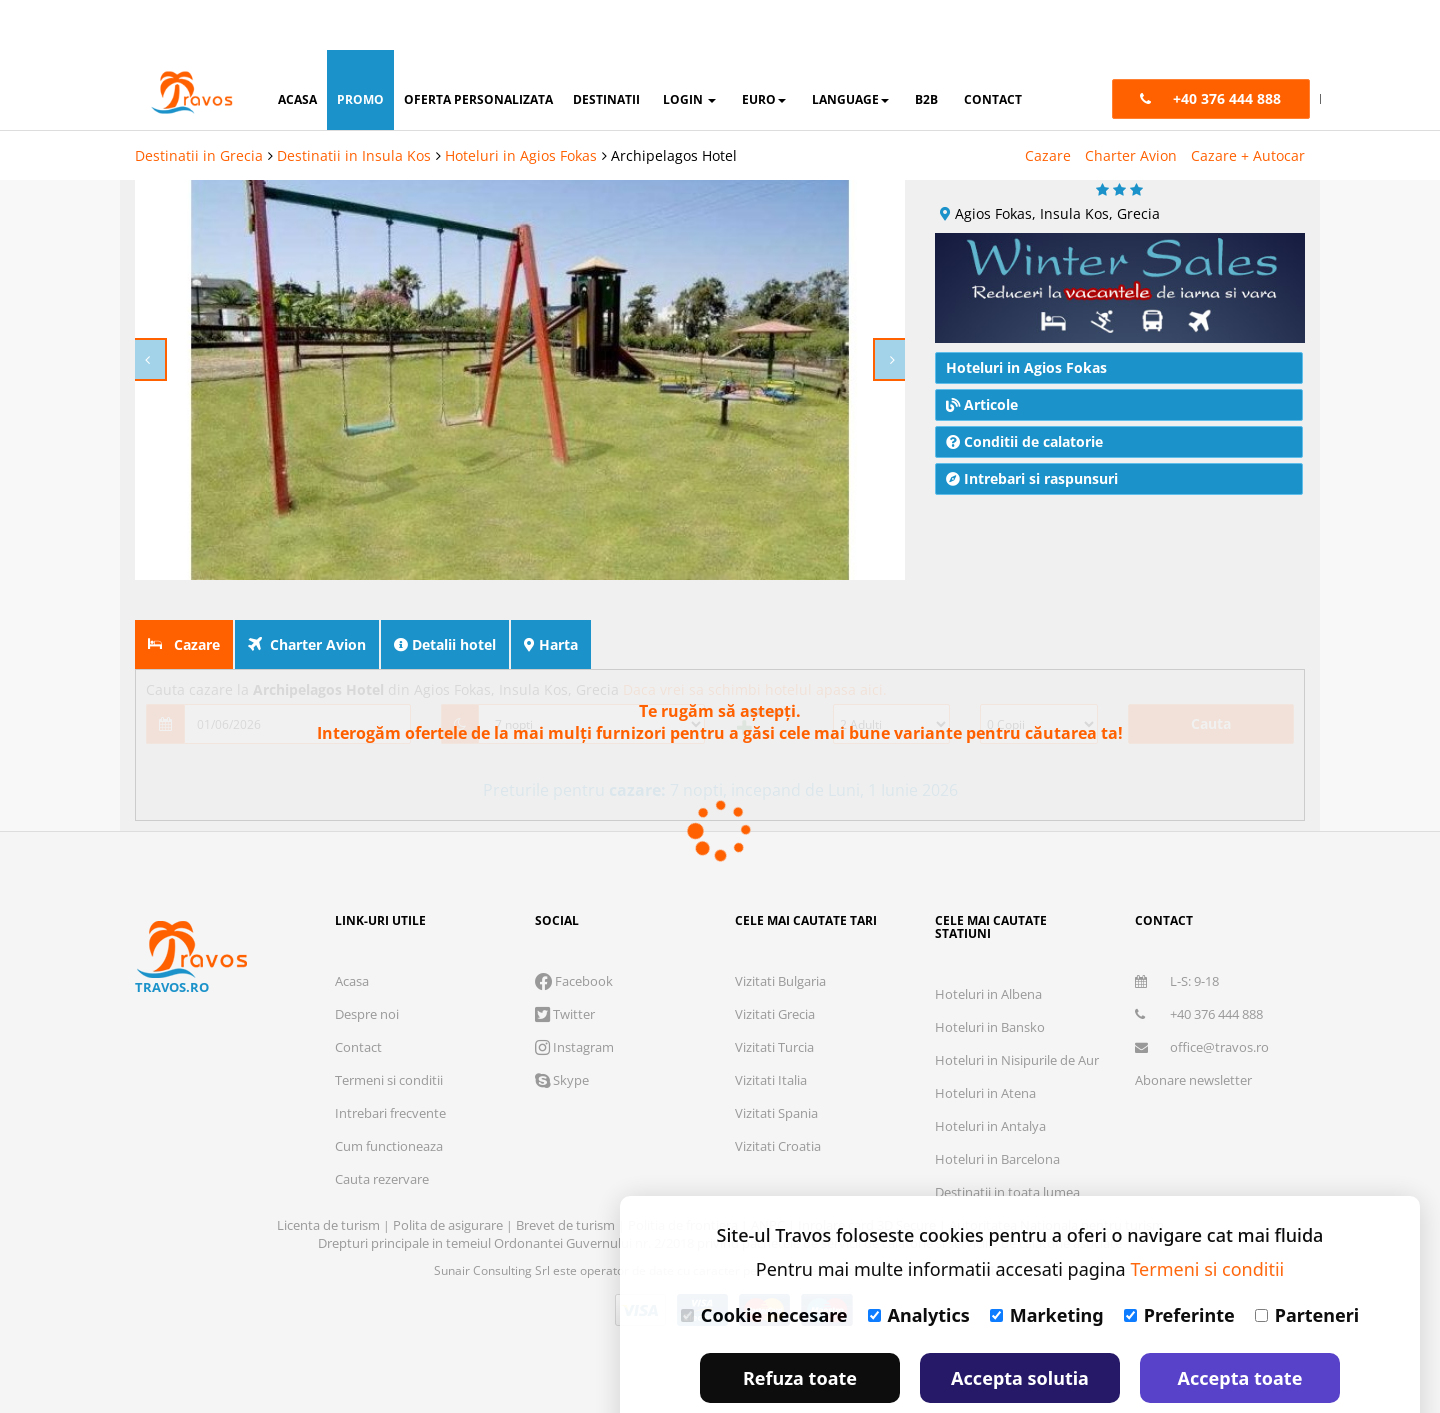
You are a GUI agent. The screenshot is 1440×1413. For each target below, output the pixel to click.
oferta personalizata (478, 49)
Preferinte (1179, 1265)
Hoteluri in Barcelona (997, 1109)
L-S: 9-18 (1177, 931)
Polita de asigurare (449, 1175)
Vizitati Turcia (774, 997)
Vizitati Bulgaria (780, 931)
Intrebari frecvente (390, 1063)
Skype (562, 1030)
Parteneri (1307, 1265)
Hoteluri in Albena (988, 944)
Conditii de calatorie (1024, 391)
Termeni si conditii (389, 1030)
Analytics (919, 1265)
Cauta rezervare (382, 1129)
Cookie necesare (764, 1265)
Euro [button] (764, 49)
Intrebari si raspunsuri (1032, 428)
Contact (358, 997)
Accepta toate (1240, 1328)
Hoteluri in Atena (985, 1043)
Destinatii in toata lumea (1007, 1142)
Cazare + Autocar (1248, 105)
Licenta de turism (330, 1175)
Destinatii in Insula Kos (354, 105)
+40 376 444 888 (1199, 964)
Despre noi (367, 964)
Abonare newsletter (1193, 1030)
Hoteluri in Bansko (990, 977)
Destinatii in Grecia (199, 105)
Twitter (565, 964)
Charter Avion (1131, 105)
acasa (297, 49)
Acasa (352, 931)
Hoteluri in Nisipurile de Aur (1017, 1010)
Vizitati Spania (776, 1063)
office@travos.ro (1202, 997)
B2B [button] (926, 49)
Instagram (574, 997)
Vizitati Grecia (775, 964)
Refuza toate (800, 1328)
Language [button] (850, 49)
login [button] (689, 49)
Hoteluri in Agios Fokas (521, 105)
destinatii (606, 49)
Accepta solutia (1020, 1328)
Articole (982, 354)
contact (993, 49)
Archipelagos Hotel (674, 105)
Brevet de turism (567, 1175)
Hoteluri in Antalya (990, 1076)
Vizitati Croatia (778, 1096)
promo (360, 49)
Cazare (1048, 105)
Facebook (574, 931)
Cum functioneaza (389, 1096)
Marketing (1047, 1265)
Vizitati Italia (771, 1030)
